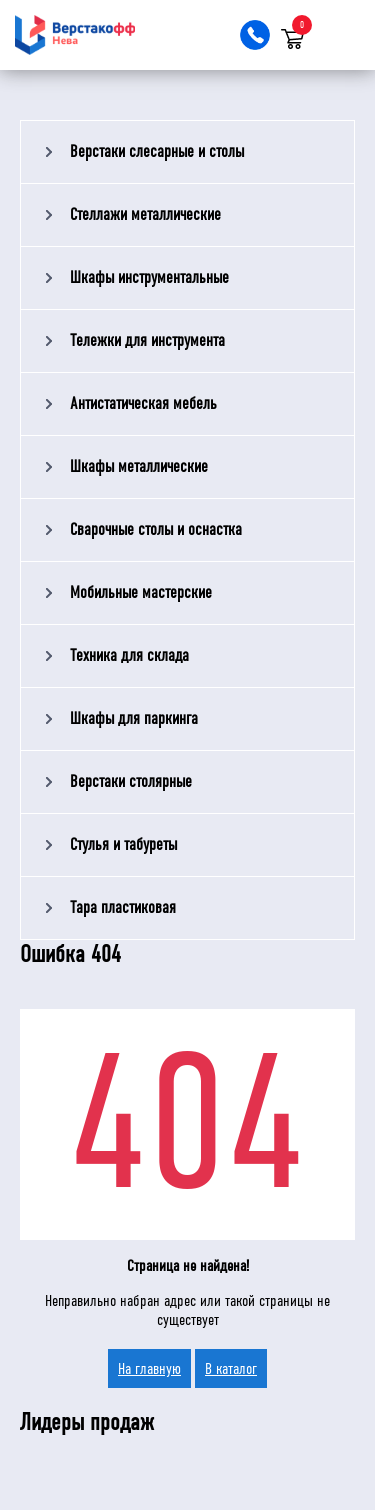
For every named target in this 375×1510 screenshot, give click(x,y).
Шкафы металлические (139, 466)
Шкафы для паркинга (134, 718)
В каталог (231, 1368)
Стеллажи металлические (145, 214)
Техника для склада (129, 655)
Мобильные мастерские (141, 592)
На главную (149, 1368)
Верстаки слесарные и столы (157, 151)
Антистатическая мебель (143, 403)
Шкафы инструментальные (149, 277)
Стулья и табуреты (123, 844)
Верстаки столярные (131, 781)
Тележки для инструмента (147, 340)
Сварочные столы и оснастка (156, 529)
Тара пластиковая (123, 907)
